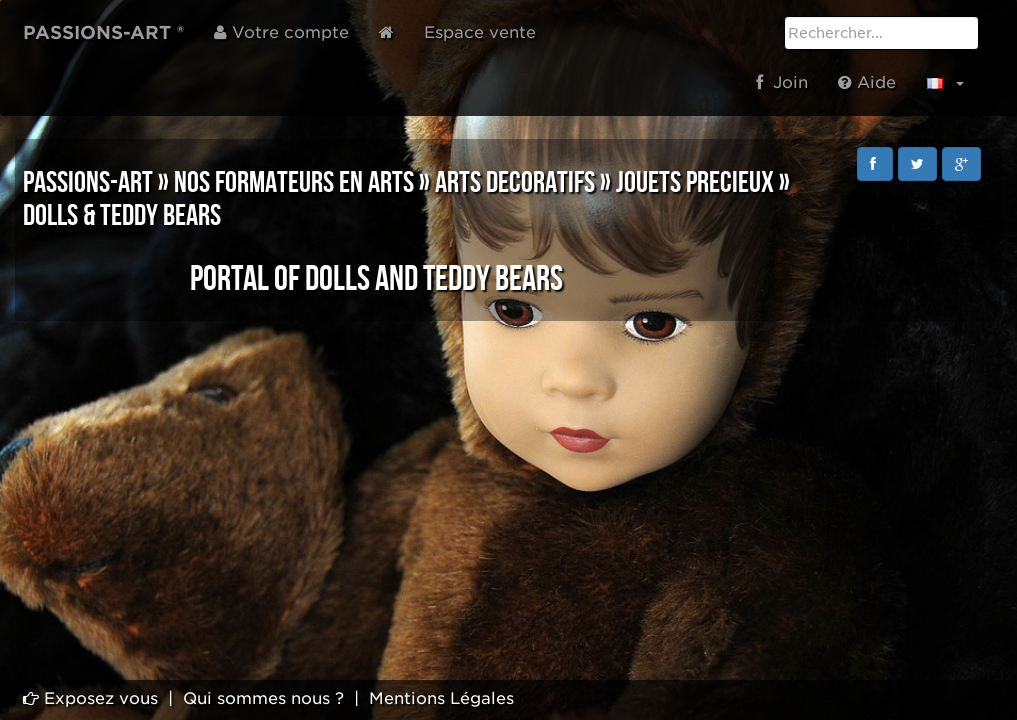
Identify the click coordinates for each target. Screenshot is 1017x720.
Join (782, 82)
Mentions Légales (441, 698)
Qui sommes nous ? (263, 698)
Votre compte (281, 32)
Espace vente (480, 32)
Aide (867, 82)
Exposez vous (90, 698)
